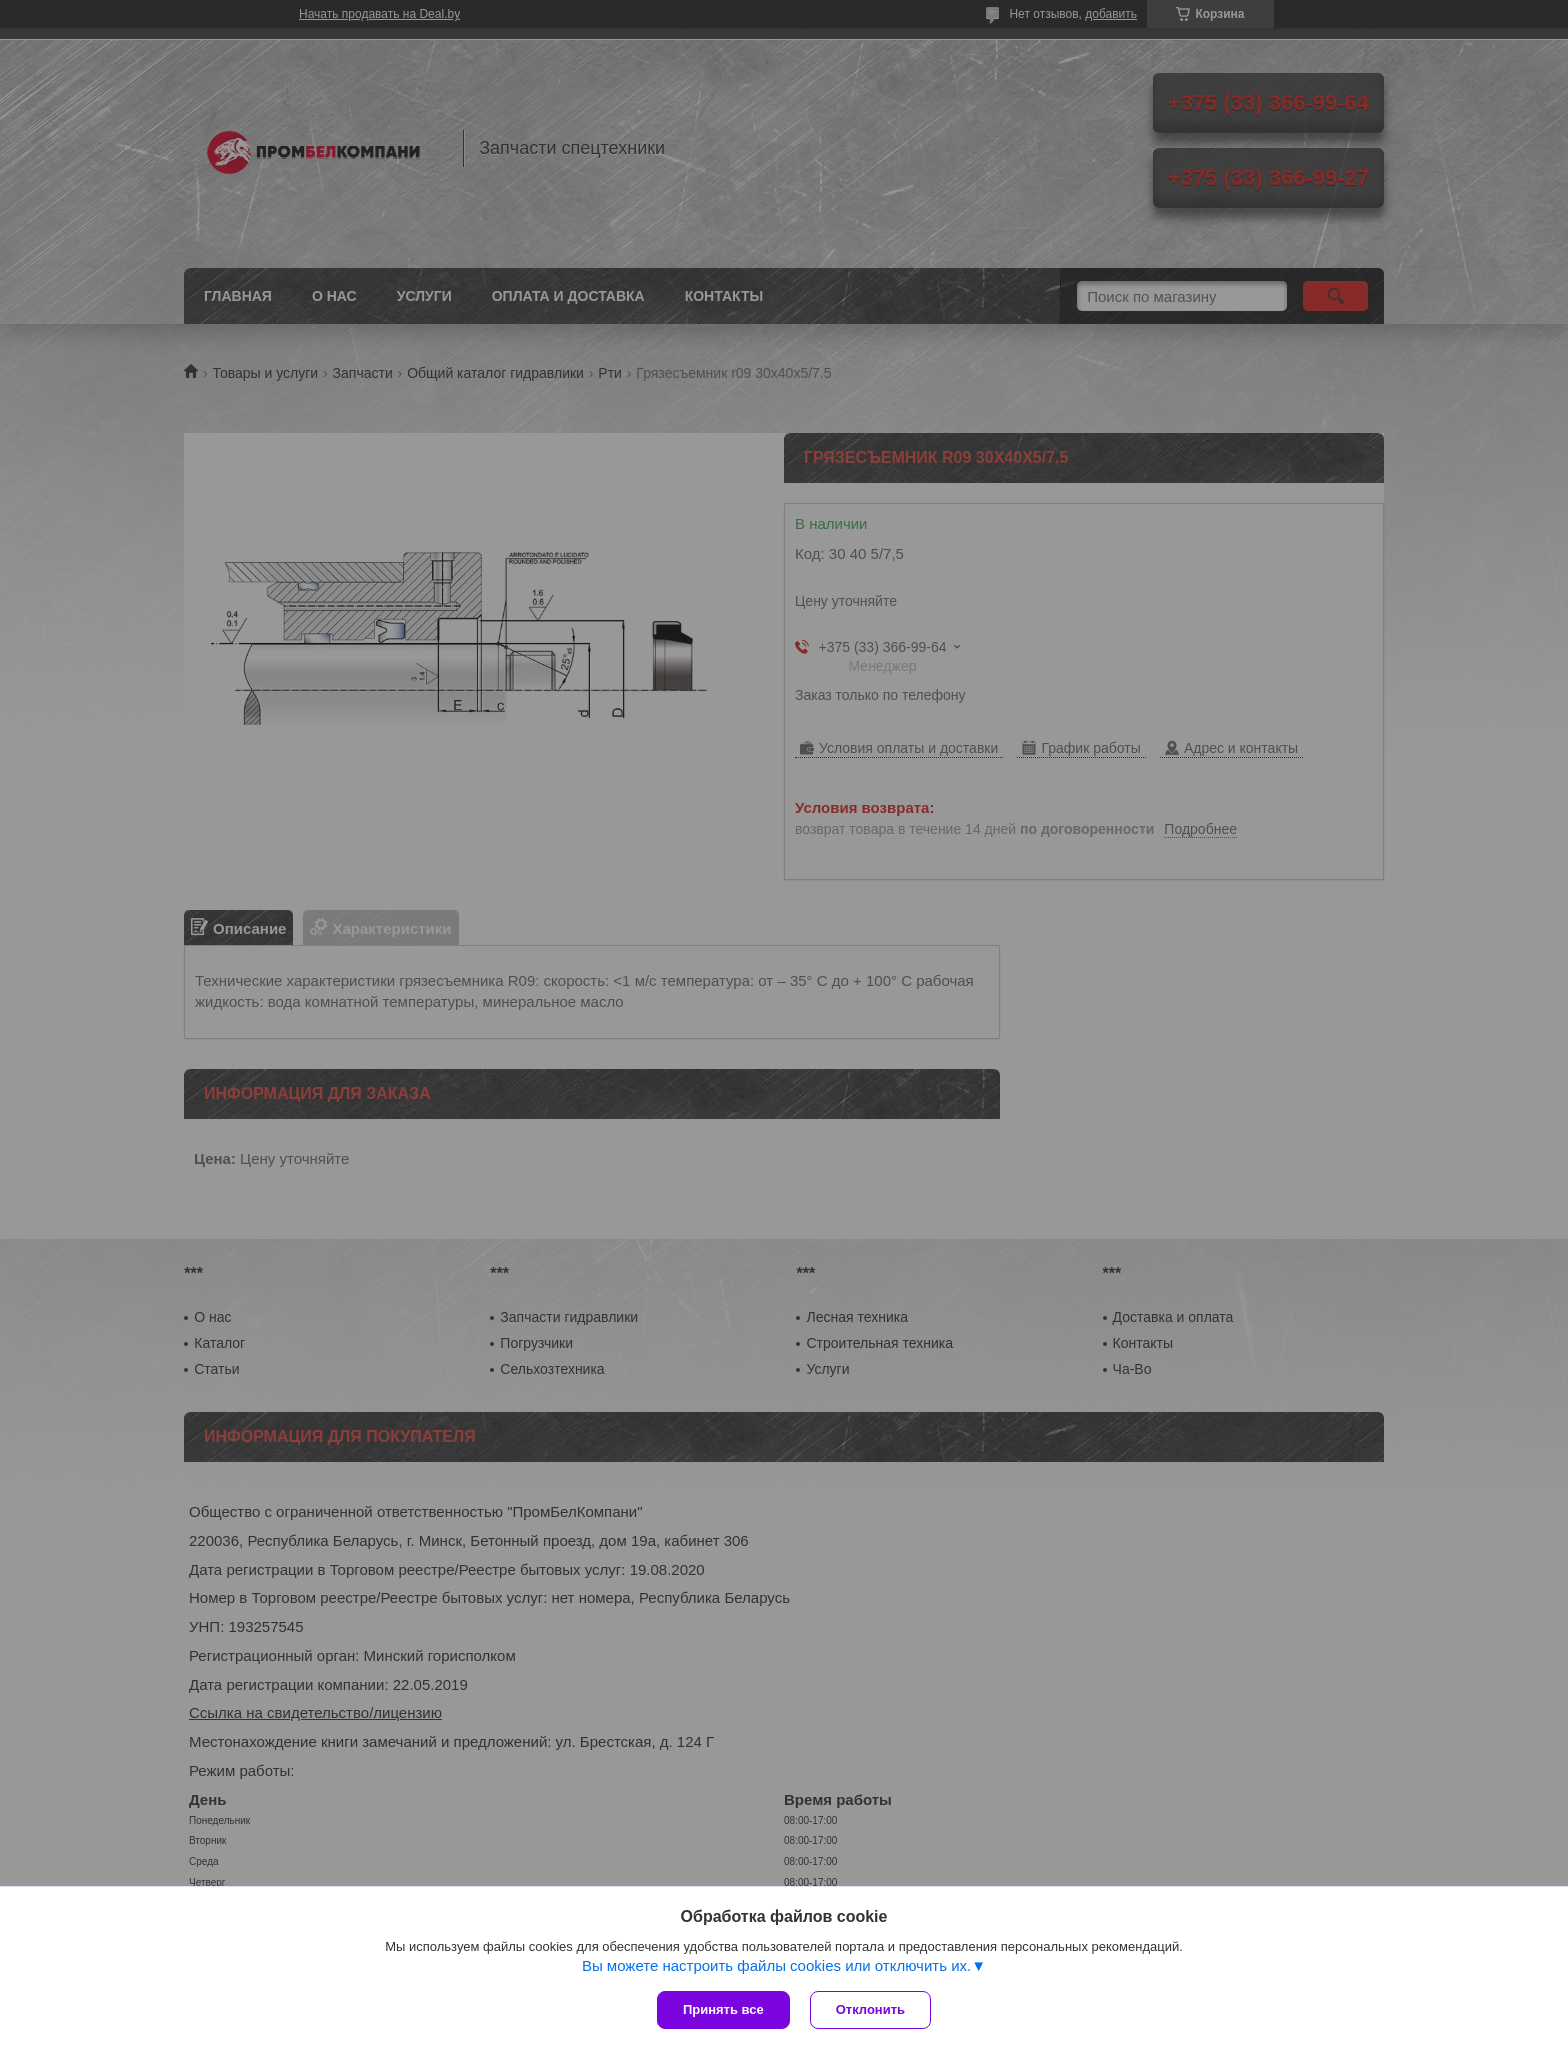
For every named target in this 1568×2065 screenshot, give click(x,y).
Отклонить (870, 2009)
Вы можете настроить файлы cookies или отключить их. (776, 1965)
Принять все (723, 2009)
